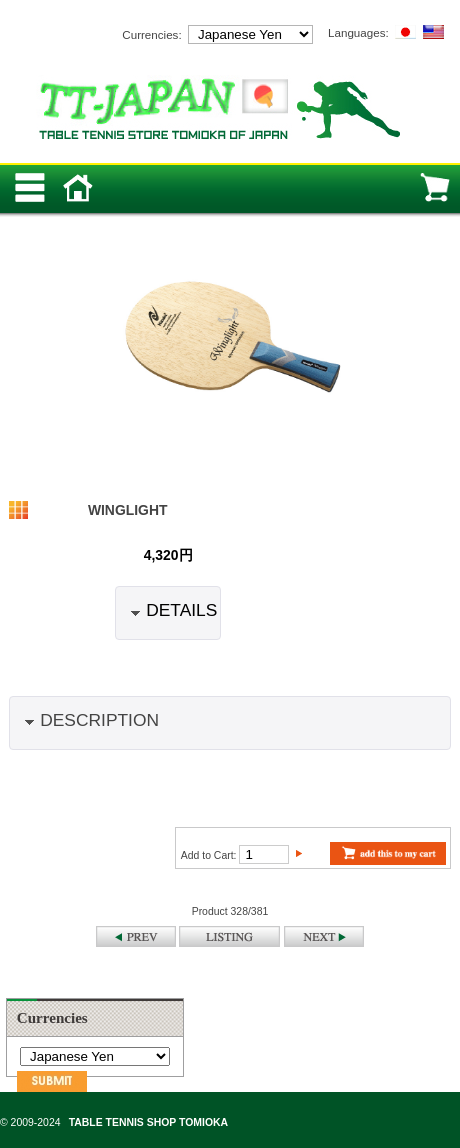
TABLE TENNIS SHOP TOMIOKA (148, 1122)
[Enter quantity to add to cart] (264, 854)
